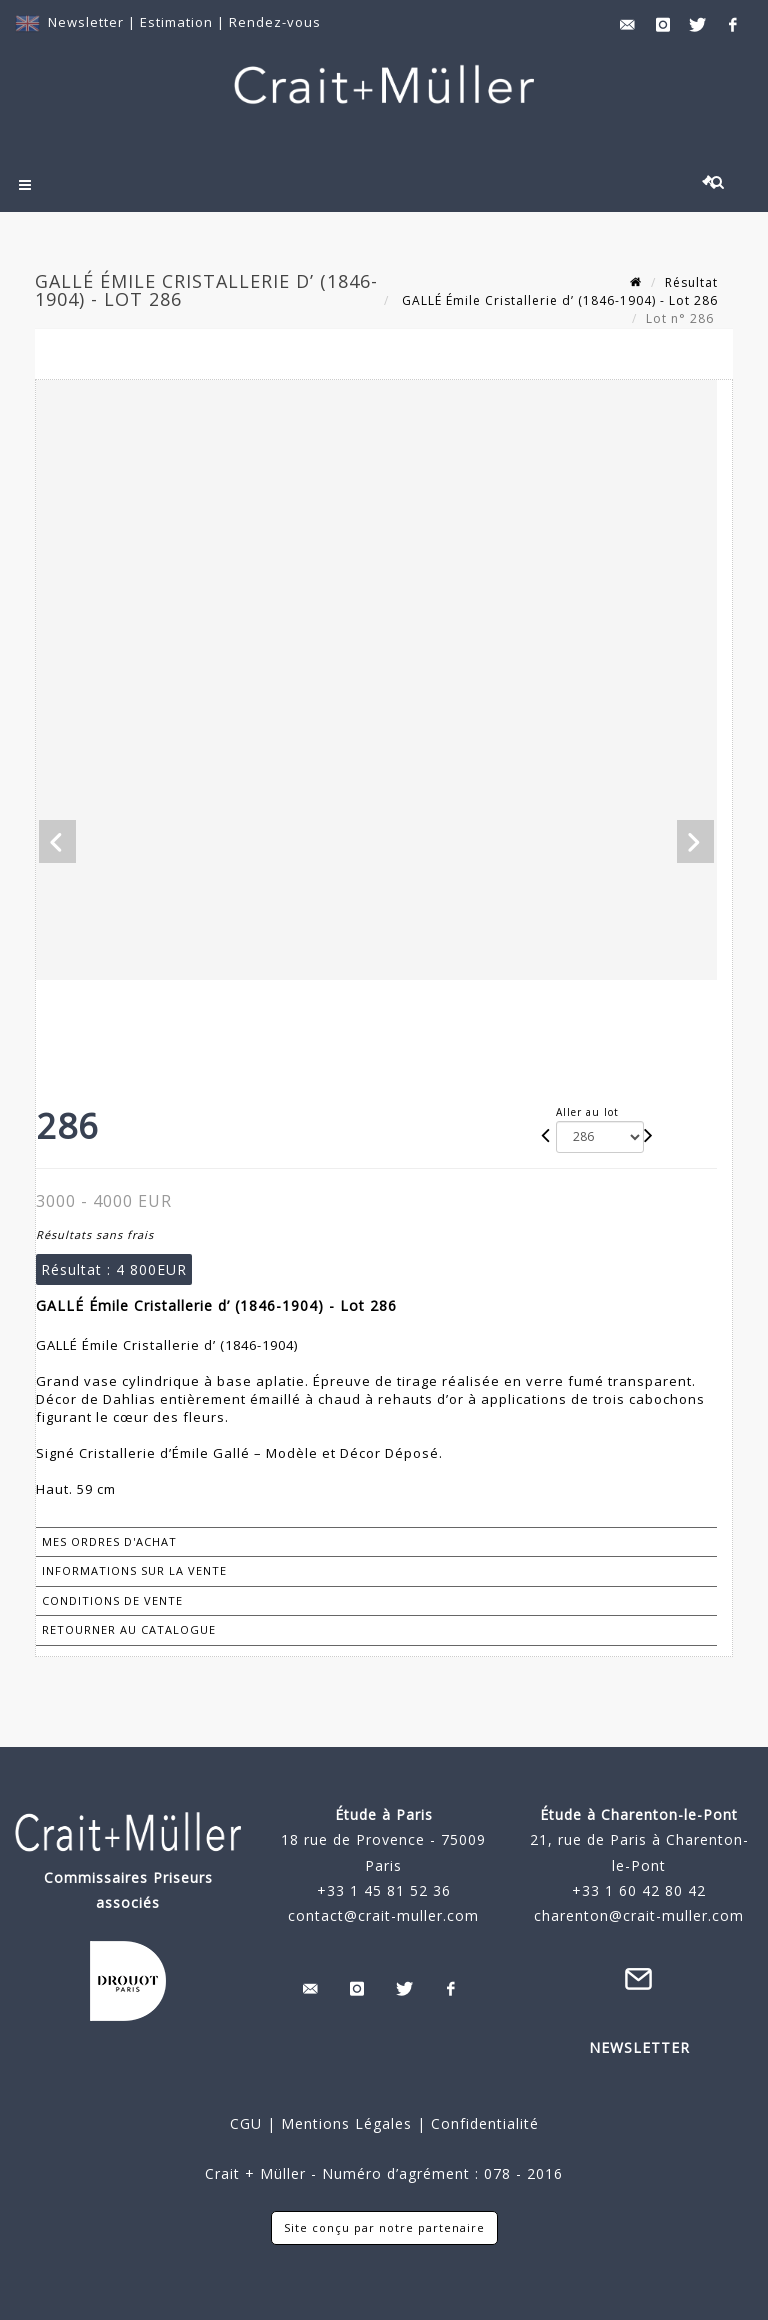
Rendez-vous (275, 22)
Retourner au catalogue (129, 1629)
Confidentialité (482, 2123)
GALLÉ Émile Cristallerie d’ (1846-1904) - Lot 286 (558, 300)
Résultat (691, 282)
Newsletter (86, 22)
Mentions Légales (346, 2123)
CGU (246, 2123)
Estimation (178, 22)
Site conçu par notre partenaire (384, 2227)
